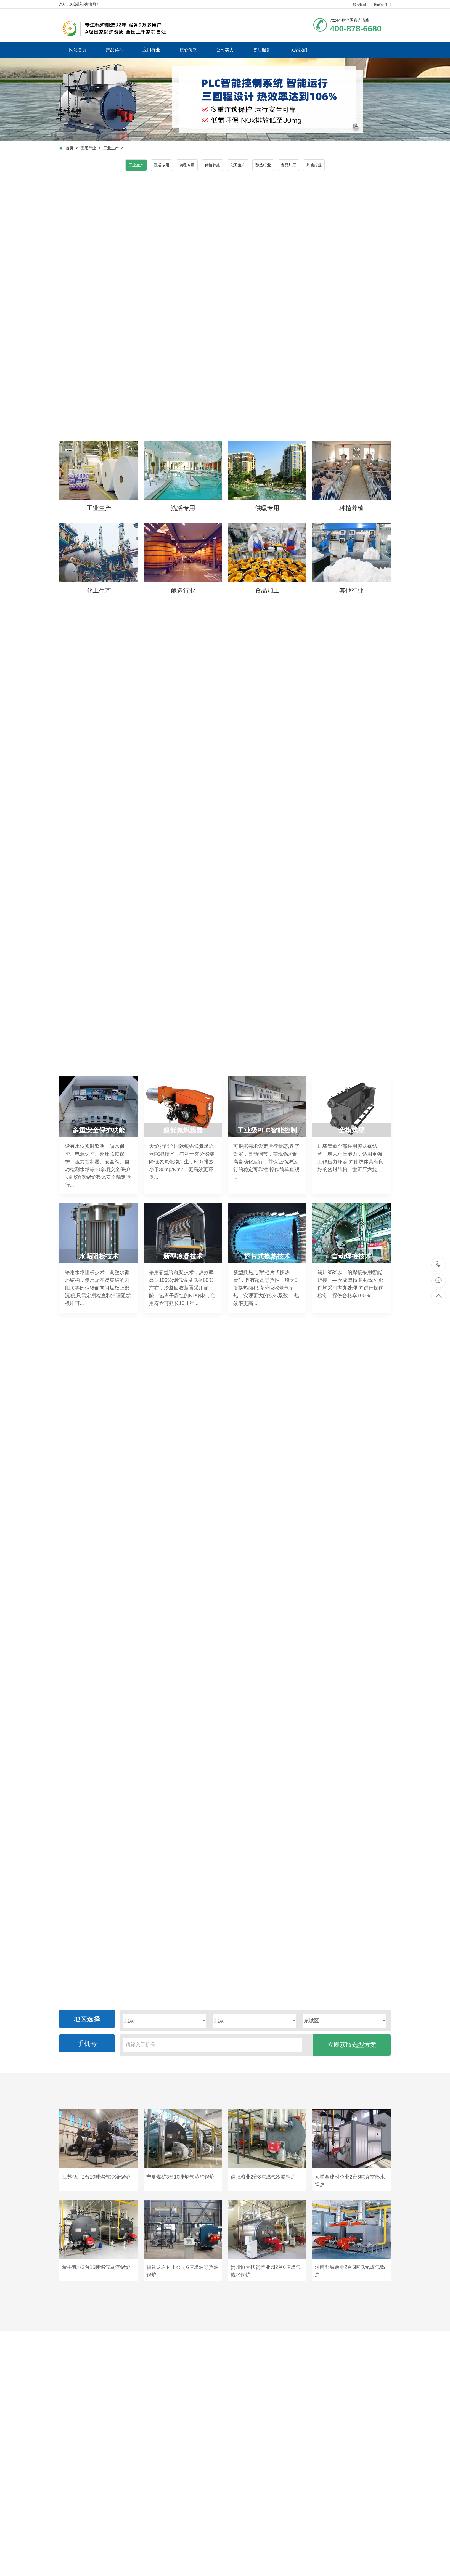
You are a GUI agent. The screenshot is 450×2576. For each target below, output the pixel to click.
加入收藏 (359, 4)
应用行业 (151, 49)
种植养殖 (212, 165)
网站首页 (78, 49)
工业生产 (111, 148)
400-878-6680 (439, 1265)
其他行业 (314, 165)
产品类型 (114, 49)
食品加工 (288, 165)
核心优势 (188, 49)
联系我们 (380, 4)
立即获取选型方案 (352, 2044)
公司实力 (225, 49)
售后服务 (262, 49)
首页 (69, 148)
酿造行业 (263, 165)
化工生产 (237, 165)
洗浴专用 (161, 165)
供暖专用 (187, 165)
